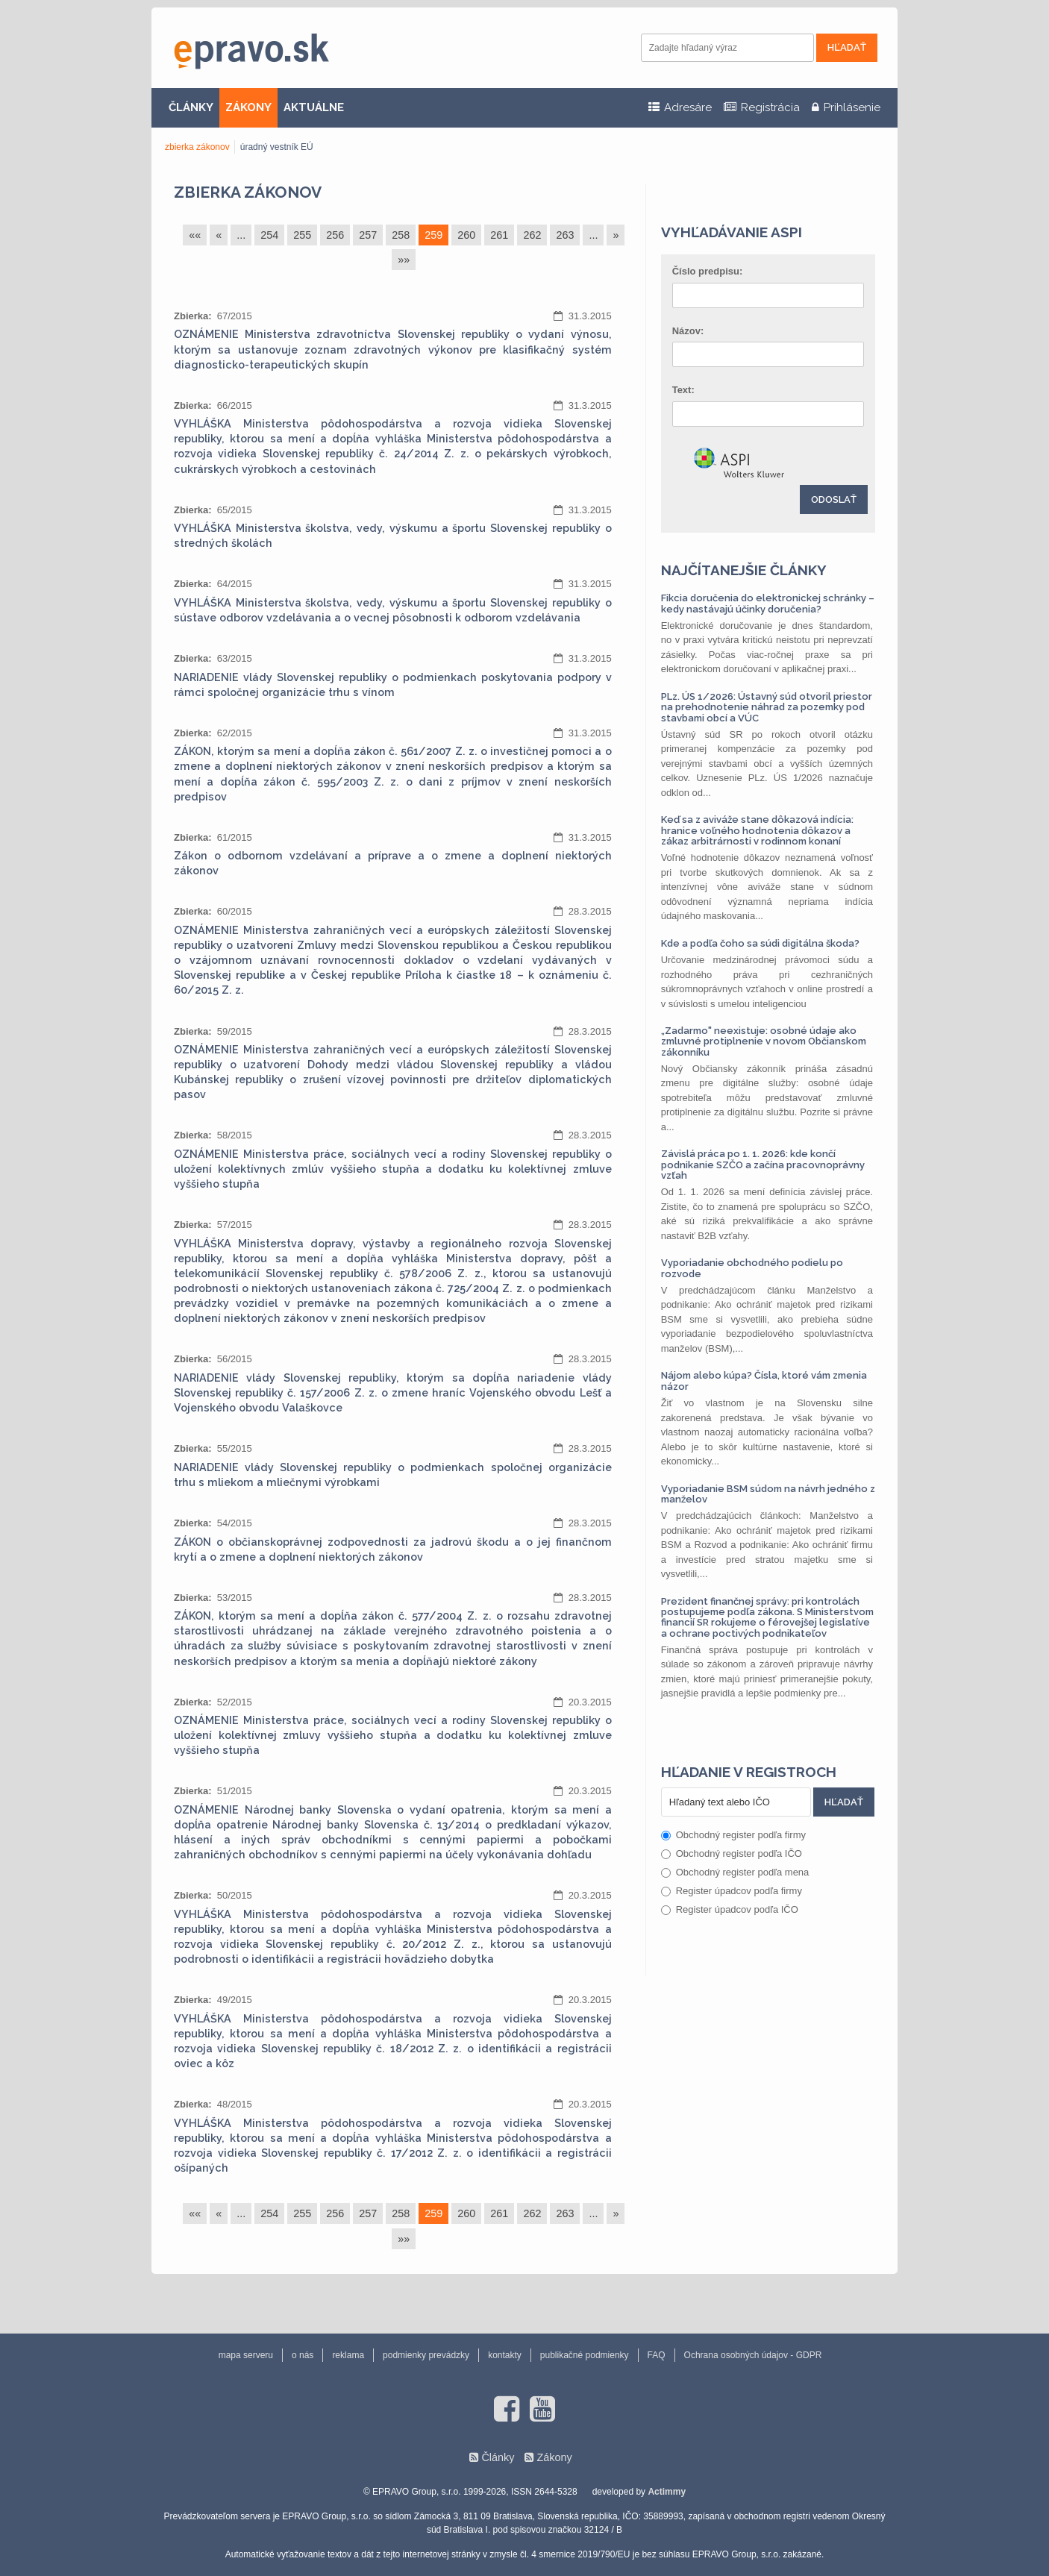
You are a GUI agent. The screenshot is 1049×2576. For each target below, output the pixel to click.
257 (368, 235)
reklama (348, 2355)
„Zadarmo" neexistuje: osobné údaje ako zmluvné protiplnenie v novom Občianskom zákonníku (763, 1041)
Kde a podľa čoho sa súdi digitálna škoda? (760, 943)
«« (195, 235)
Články (497, 2457)
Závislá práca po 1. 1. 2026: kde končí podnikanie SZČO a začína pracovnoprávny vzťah (763, 1164)
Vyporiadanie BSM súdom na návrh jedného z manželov (768, 1494)
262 (532, 235)
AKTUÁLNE (314, 107)
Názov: (688, 330)
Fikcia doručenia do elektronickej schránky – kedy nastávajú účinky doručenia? (767, 603)
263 (565, 235)
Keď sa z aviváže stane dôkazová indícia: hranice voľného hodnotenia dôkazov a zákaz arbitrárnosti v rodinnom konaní (757, 830)
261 (499, 235)
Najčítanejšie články (744, 570)
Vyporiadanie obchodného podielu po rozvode (752, 1268)
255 (302, 235)
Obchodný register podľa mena (735, 1872)
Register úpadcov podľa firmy (731, 1890)
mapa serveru (246, 2355)
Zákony (554, 2457)
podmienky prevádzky (426, 2355)
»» (404, 260)
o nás (302, 2355)
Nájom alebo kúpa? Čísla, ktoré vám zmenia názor (764, 1380)
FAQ (657, 2355)
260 (466, 235)
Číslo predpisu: (707, 271)
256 (335, 235)
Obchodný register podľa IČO (731, 1853)
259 (433, 235)
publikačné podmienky (584, 2355)
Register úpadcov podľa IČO (729, 1909)
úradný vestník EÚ (276, 147)
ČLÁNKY (191, 107)
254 (269, 235)
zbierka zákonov (197, 147)
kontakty (505, 2355)
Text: (683, 389)
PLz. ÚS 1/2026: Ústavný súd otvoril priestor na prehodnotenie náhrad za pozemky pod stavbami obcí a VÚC (766, 707)
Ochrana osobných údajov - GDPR (753, 2355)
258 (401, 235)
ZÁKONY (248, 107)
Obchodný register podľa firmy (733, 1834)
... (241, 235)
